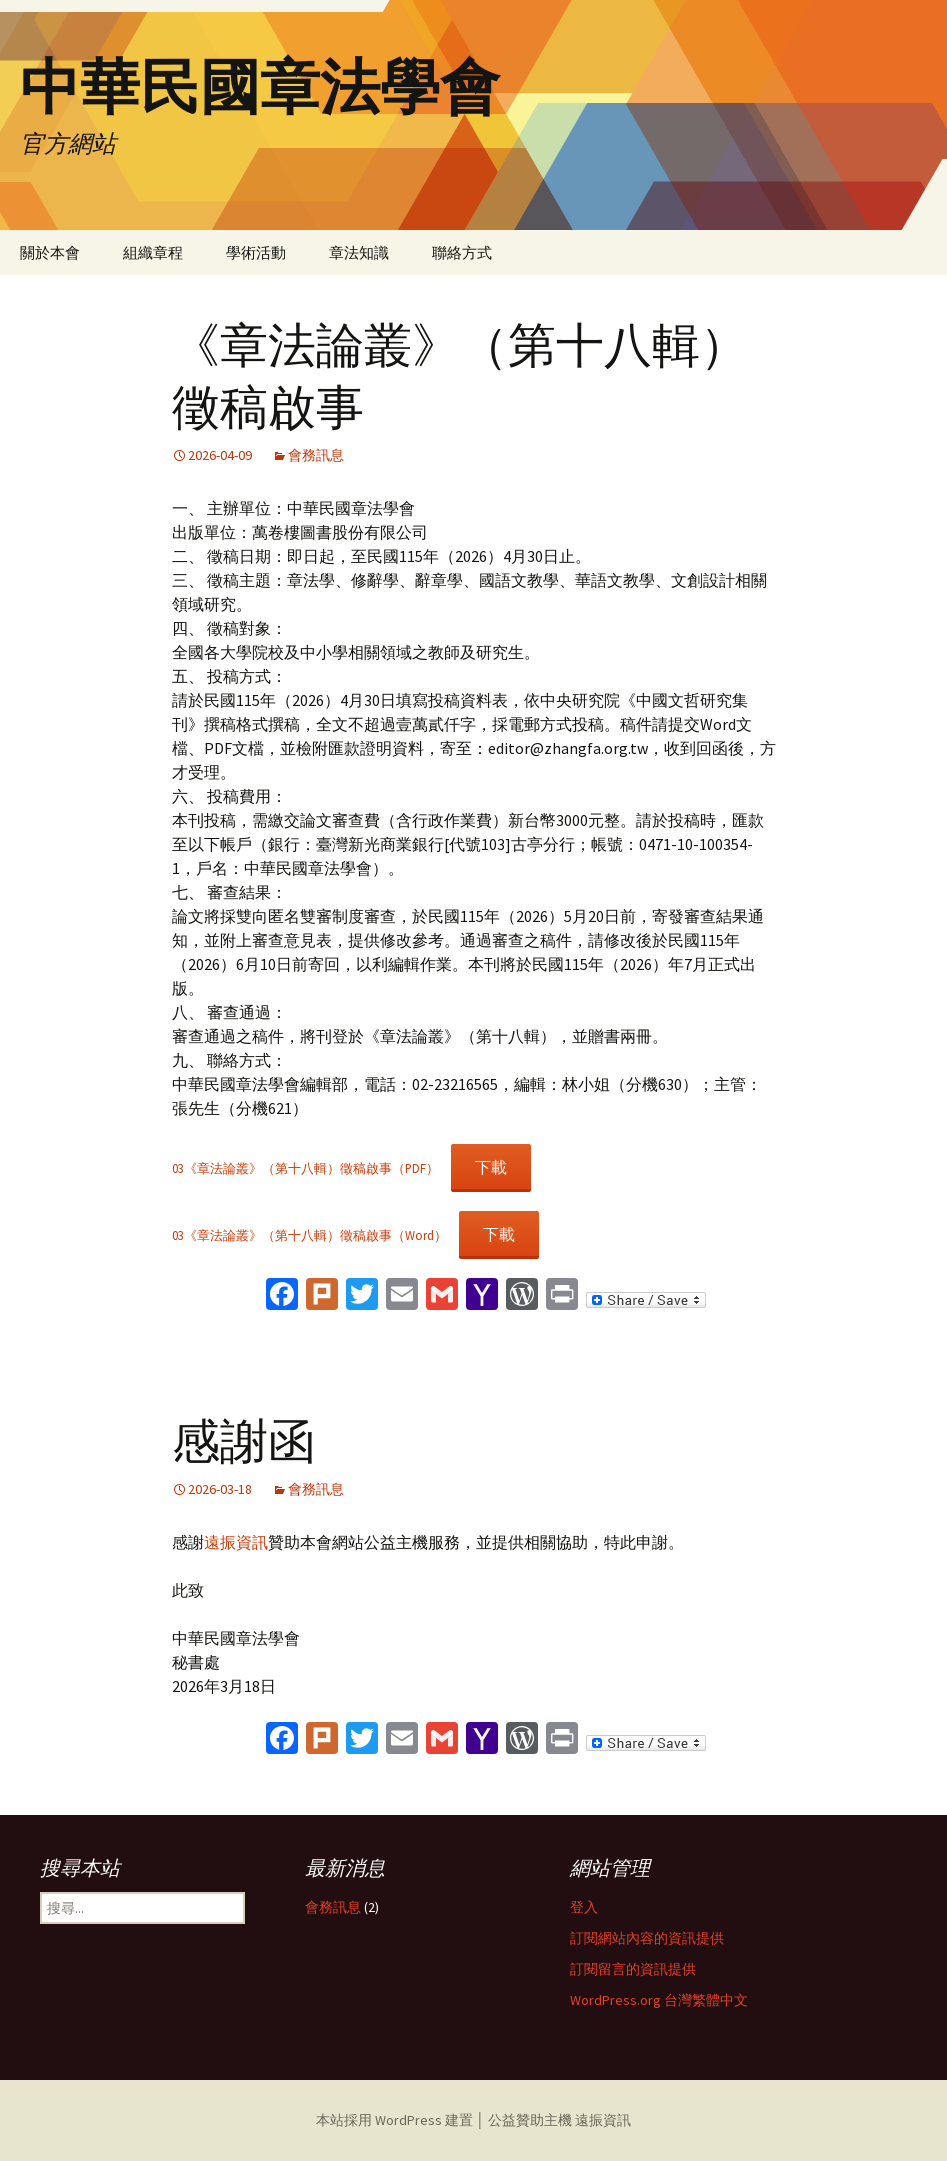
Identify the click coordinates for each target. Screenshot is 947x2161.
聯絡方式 (462, 252)
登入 (584, 1907)
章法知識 (359, 252)
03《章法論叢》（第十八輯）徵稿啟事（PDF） (305, 1168)
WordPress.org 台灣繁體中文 (659, 2000)
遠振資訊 (236, 1542)
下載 (491, 1167)
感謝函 (244, 1442)
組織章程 (153, 252)
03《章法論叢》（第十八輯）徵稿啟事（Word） (309, 1235)
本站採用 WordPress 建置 (396, 2120)
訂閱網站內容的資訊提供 (647, 1938)
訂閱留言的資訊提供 (633, 1969)
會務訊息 (316, 455)
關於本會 (50, 252)
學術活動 (256, 252)
